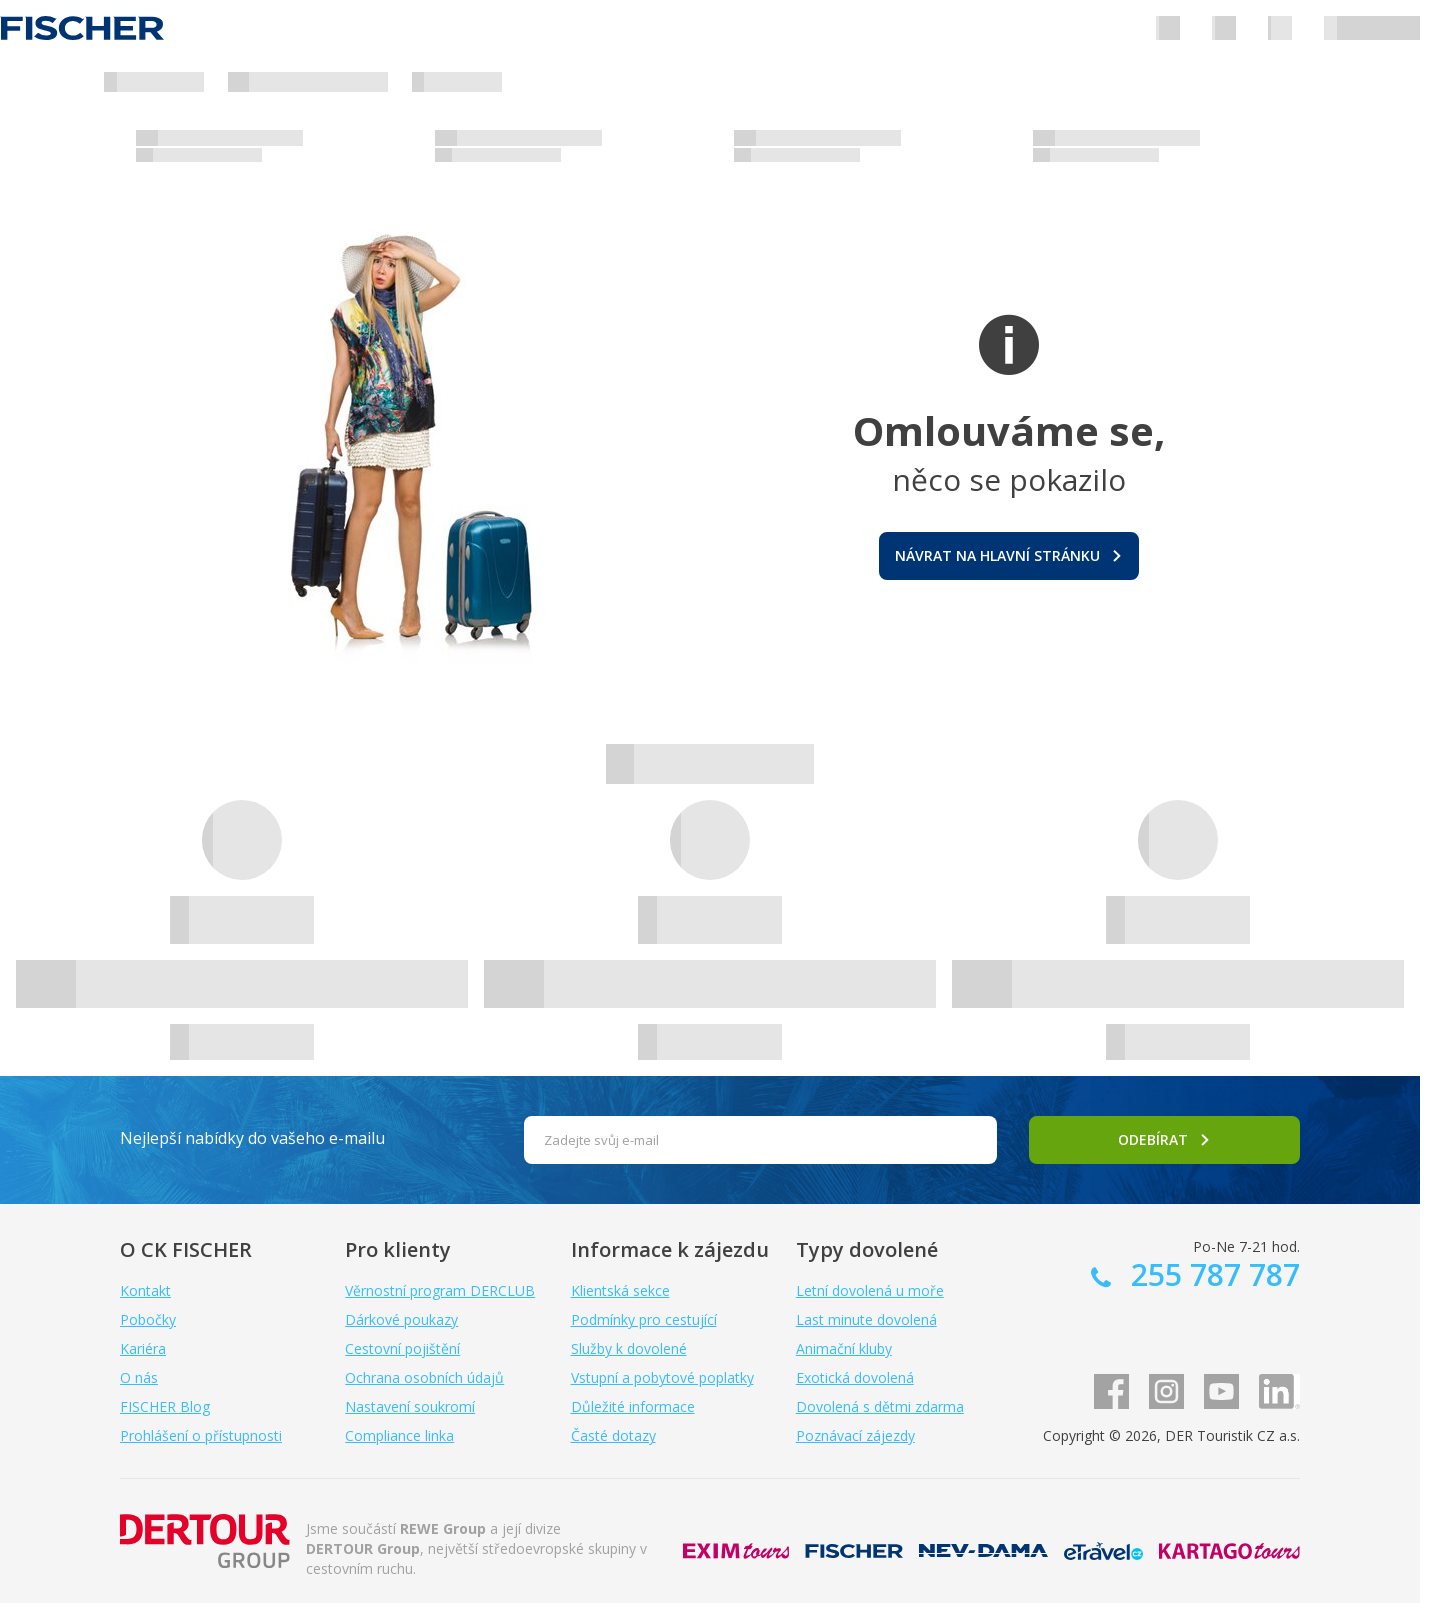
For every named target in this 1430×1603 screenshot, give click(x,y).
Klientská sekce (620, 1290)
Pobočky (148, 1319)
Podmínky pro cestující (644, 1319)
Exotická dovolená (855, 1377)
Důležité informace (633, 1406)
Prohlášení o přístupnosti (201, 1435)
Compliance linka (399, 1435)
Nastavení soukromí (410, 1406)
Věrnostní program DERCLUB (440, 1290)
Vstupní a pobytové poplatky (662, 1377)
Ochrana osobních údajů (424, 1377)
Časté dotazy (613, 1435)
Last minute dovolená (866, 1319)
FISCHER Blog (165, 1406)
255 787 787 (1211, 1274)
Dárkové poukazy (401, 1319)
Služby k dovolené (629, 1348)
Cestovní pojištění (402, 1348)
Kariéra (143, 1348)
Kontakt (145, 1290)
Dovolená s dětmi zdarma (880, 1406)
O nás (139, 1377)
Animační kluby (844, 1348)
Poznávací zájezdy (855, 1435)
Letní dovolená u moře (870, 1290)
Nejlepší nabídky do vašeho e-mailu (252, 1138)
